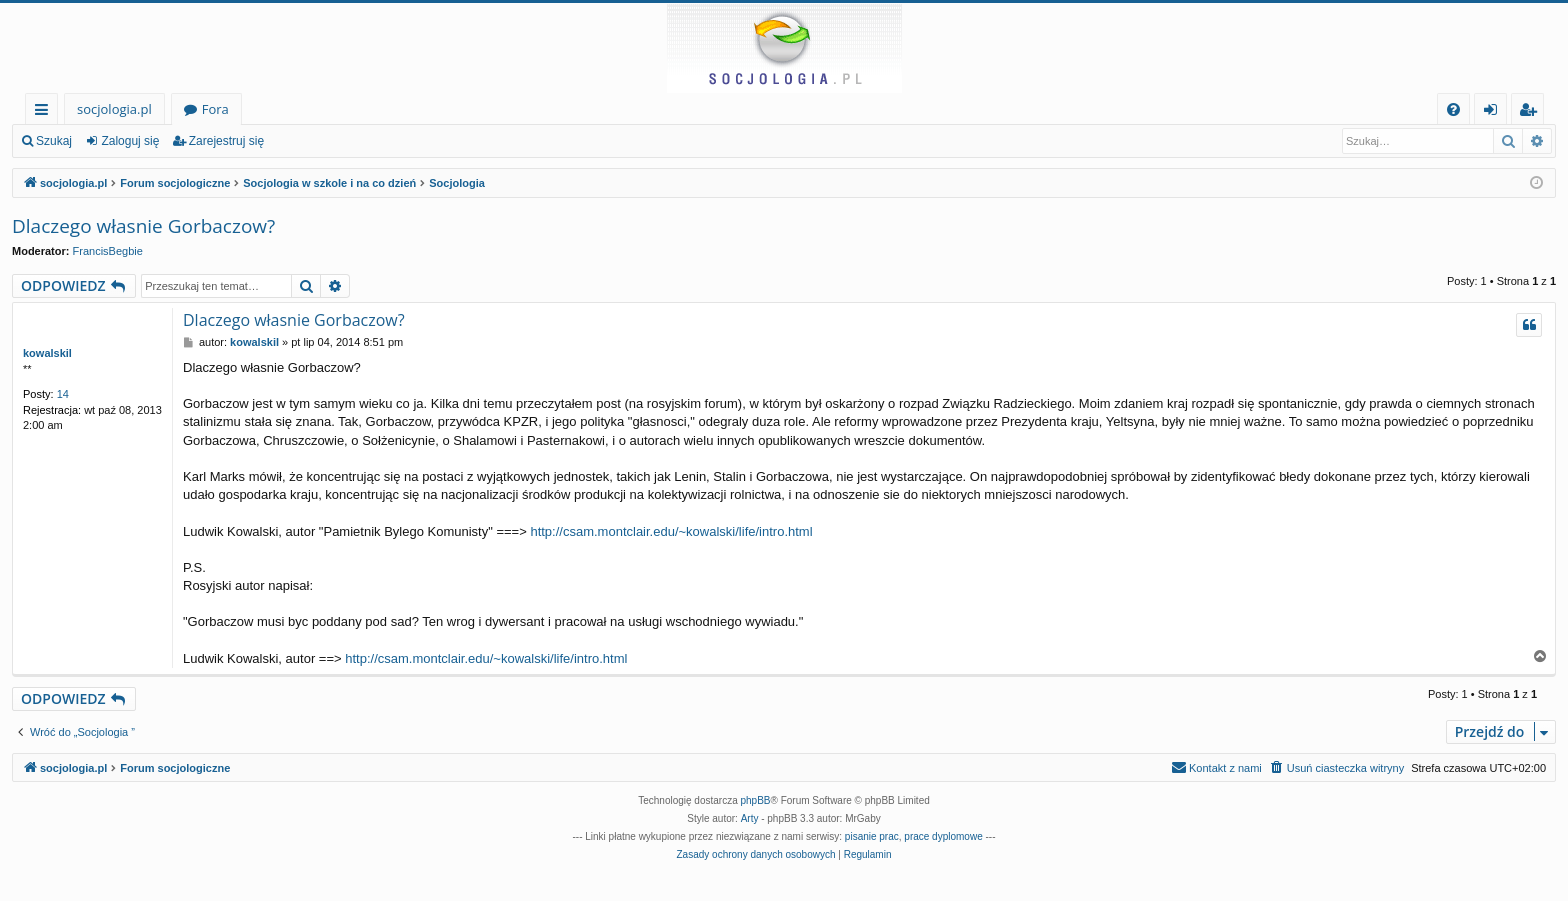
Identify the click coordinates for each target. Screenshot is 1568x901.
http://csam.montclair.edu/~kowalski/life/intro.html (671, 531)
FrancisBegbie (108, 251)
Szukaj (54, 141)
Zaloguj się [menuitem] (1494, 112)
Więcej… (45, 112)
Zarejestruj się (226, 141)
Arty (750, 818)
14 (63, 394)
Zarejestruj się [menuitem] (1533, 112)
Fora (215, 109)
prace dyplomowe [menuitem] (943, 836)
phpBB (756, 800)
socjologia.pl (114, 109)
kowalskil (47, 353)
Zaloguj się (130, 141)
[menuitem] (1453, 109)
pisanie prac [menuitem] (872, 836)
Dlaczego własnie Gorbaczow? (143, 226)
